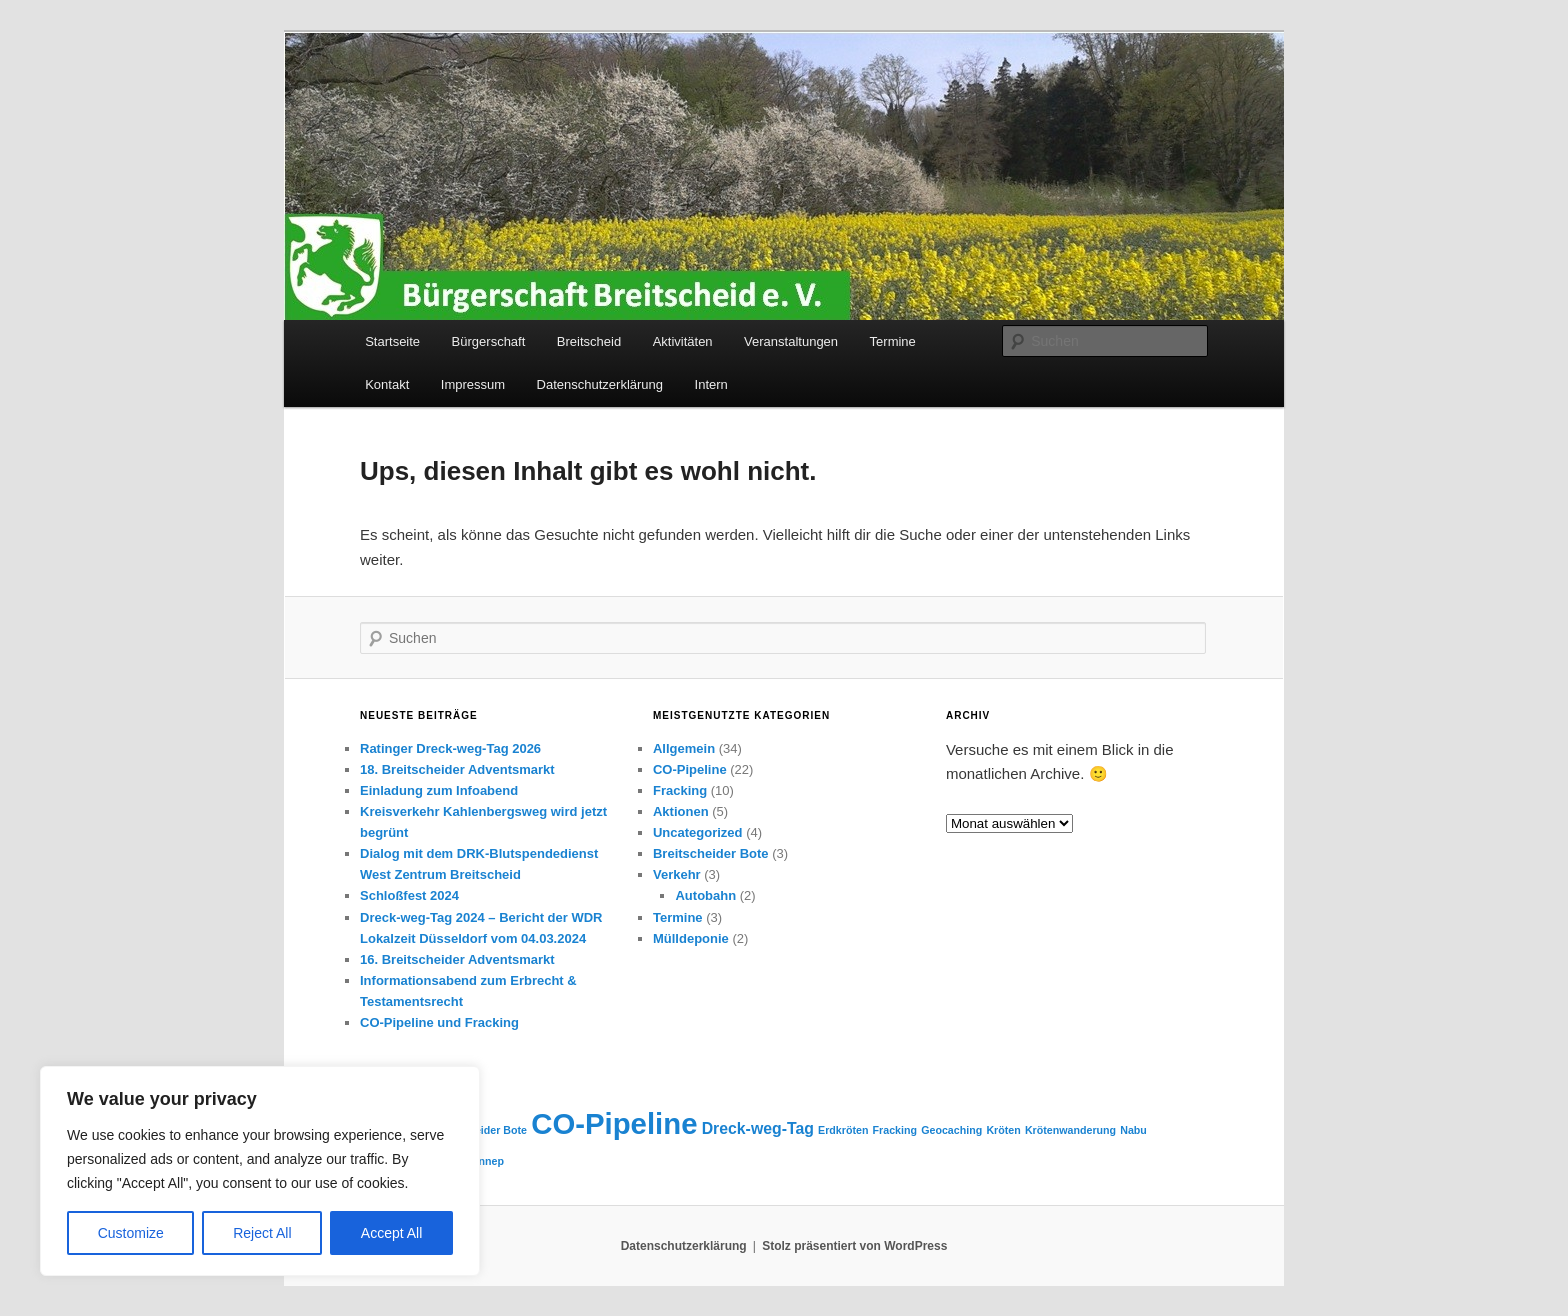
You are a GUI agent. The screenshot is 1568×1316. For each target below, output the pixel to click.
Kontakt (387, 384)
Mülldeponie (691, 938)
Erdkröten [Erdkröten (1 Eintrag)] (843, 1130)
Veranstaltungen (791, 341)
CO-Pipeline (690, 769)
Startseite (392, 341)
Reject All (262, 1233)
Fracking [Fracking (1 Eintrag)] (895, 1130)
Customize (131, 1233)
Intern (711, 384)
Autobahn (705, 895)
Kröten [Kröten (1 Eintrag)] (1003, 1130)
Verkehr (677, 874)
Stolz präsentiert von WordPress (854, 1246)
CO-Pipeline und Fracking (439, 1022)
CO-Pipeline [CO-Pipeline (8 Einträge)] (614, 1123)
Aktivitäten (683, 341)
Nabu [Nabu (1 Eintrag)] (1133, 1130)
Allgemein (684, 748)
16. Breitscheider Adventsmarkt (457, 959)
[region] (260, 1171)
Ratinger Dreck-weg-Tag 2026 (450, 748)
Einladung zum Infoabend (439, 790)
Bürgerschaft (489, 341)
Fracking (680, 790)
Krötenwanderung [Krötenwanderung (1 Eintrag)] (1070, 1130)
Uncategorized (698, 832)
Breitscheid (589, 341)
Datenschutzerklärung (600, 384)
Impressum (473, 384)
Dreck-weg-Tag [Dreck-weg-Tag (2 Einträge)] (758, 1128)
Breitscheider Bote (711, 853)
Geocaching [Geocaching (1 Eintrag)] (951, 1130)
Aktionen (681, 811)
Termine (893, 341)
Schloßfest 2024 (409, 895)
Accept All (391, 1233)
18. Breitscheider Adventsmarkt (457, 769)
